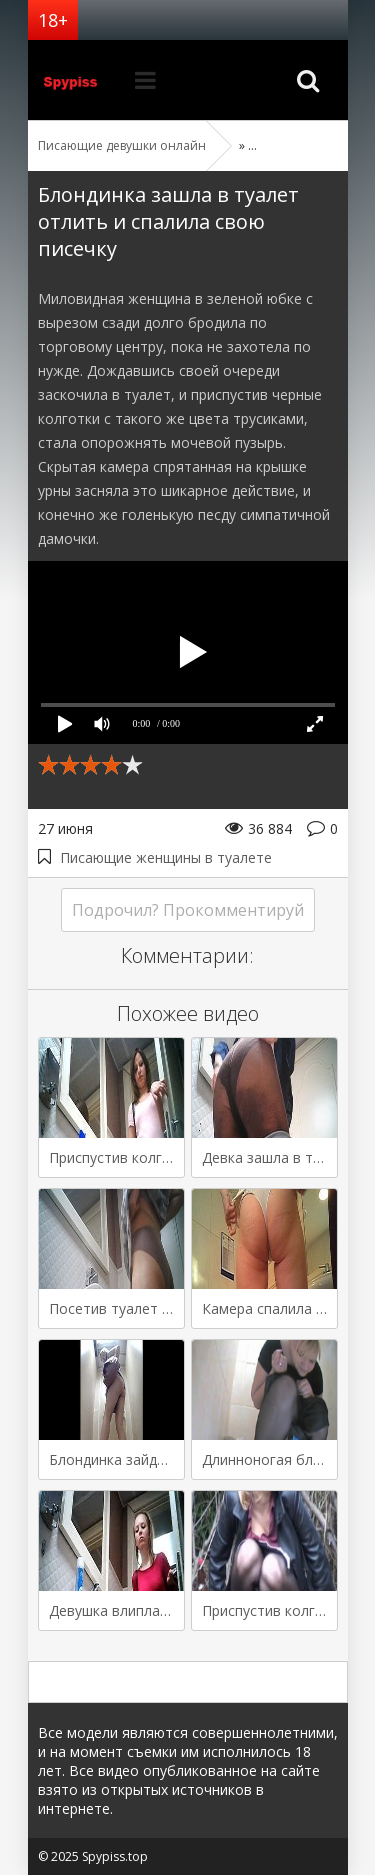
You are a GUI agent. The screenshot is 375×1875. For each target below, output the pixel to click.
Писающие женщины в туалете (166, 857)
